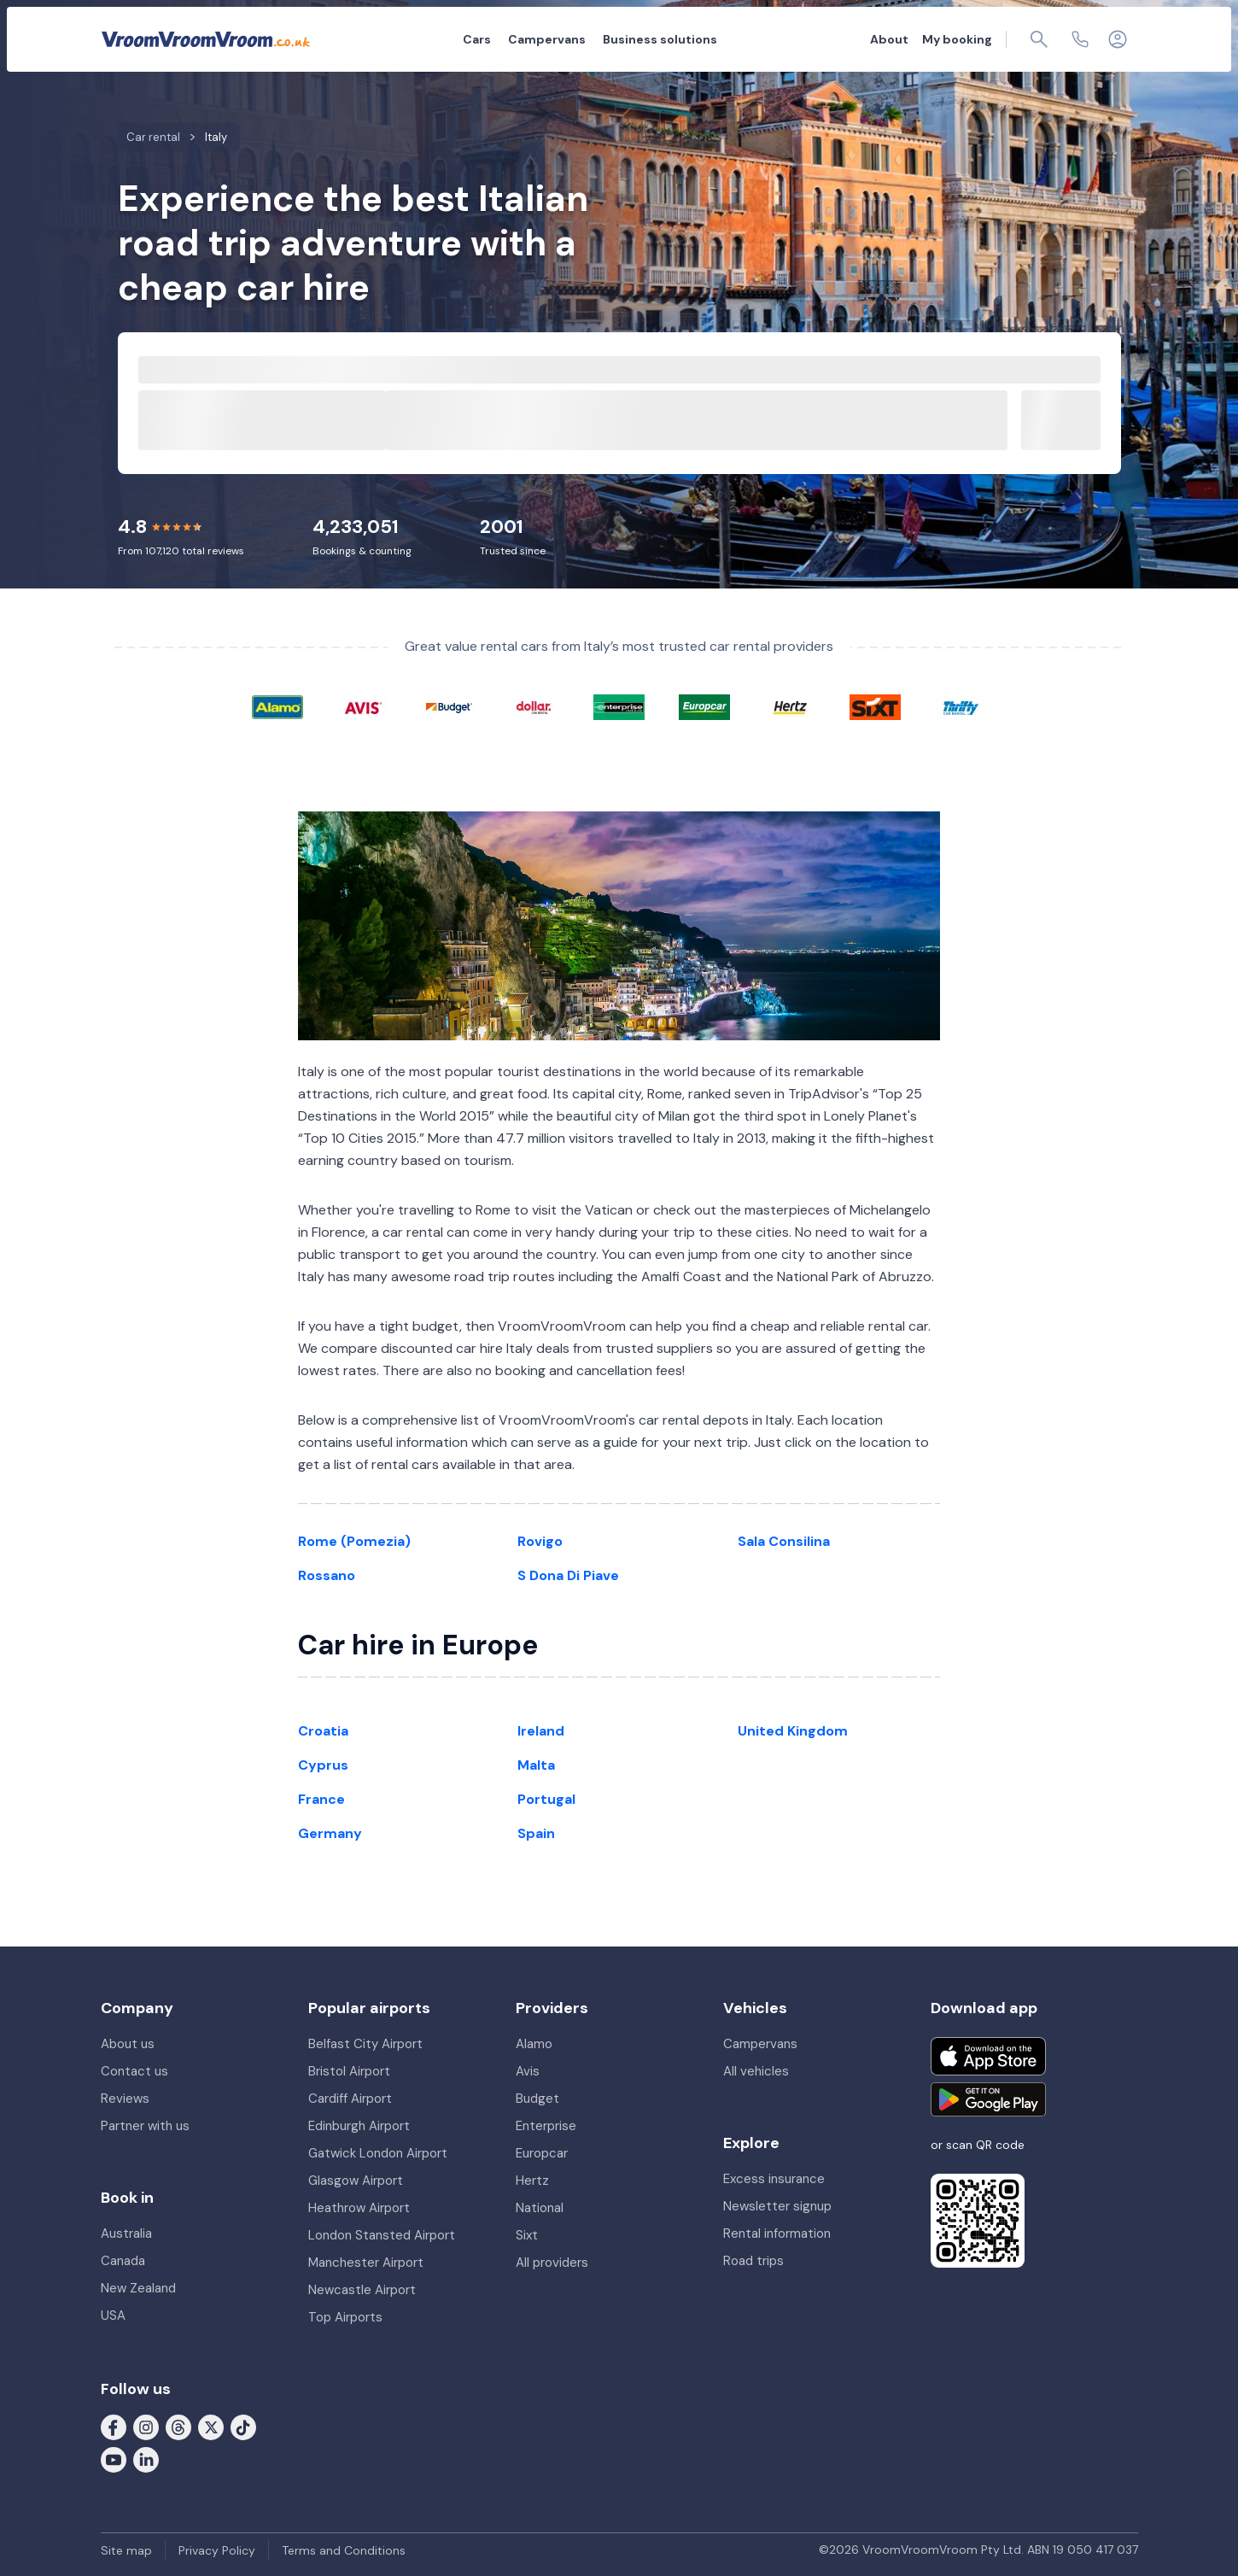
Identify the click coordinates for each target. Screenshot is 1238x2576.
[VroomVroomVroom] (206, 39)
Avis (528, 2071)
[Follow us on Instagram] (146, 2426)
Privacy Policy (216, 2550)
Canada (123, 2260)
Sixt (527, 2235)
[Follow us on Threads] (178, 2426)
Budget (537, 2098)
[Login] (1117, 39)
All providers (552, 2262)
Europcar (542, 2153)
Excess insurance (774, 2178)
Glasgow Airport (355, 2180)
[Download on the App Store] (988, 2056)
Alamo (534, 2043)
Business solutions (660, 39)
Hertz (532, 2180)
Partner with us (145, 2125)
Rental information (777, 2233)
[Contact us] (1080, 39)
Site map (126, 2550)
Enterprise (546, 2125)
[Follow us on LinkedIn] (146, 2459)
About (889, 39)
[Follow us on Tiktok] (243, 2426)
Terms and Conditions (344, 2550)
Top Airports (345, 2317)
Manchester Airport (365, 2262)
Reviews (125, 2098)
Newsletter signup (777, 2206)
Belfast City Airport (365, 2043)
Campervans (547, 39)
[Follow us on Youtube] (113, 2459)
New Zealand (138, 2288)
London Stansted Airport (381, 2235)
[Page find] (1039, 39)
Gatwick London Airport (377, 2153)
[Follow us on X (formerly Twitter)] (211, 2426)
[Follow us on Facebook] (113, 2426)
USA (113, 2315)
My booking (957, 39)
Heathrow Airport (359, 2207)
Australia (126, 2233)
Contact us (134, 2071)
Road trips (753, 2260)
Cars (477, 39)
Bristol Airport (349, 2071)
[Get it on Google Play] (988, 2099)
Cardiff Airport (350, 2098)
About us (128, 2043)
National (540, 2207)
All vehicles (756, 2071)
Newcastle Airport (362, 2289)
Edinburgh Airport (359, 2125)
